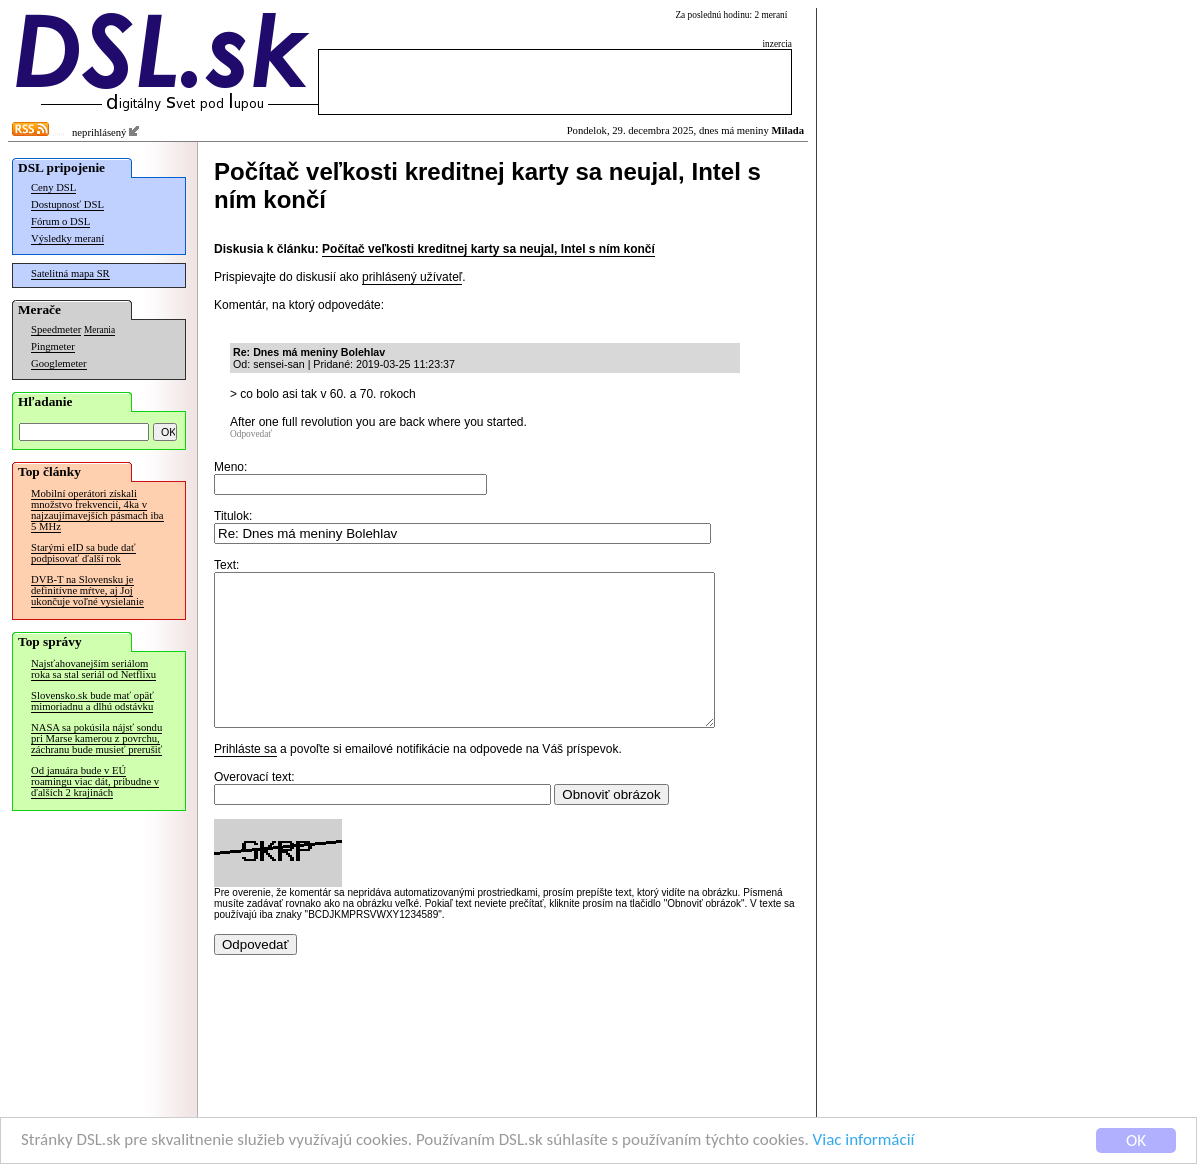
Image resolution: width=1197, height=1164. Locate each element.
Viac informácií (864, 1140)
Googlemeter (59, 363)
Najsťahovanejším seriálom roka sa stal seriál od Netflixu (93, 669)
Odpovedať (251, 434)
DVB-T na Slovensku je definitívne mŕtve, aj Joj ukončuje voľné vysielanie (87, 590)
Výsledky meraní (67, 238)
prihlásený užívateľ (412, 277)
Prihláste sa (245, 779)
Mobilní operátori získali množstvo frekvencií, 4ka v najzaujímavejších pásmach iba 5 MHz (97, 510)
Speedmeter (56, 329)
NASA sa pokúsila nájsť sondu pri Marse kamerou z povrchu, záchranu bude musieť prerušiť (96, 738)
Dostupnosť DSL (67, 204)
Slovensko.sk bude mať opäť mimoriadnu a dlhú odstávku (92, 701)
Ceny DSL (53, 187)
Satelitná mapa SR (70, 273)
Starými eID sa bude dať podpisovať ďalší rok (83, 553)
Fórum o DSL (60, 221)
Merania (99, 330)
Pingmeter (53, 346)
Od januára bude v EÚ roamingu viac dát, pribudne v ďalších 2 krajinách (95, 781)
